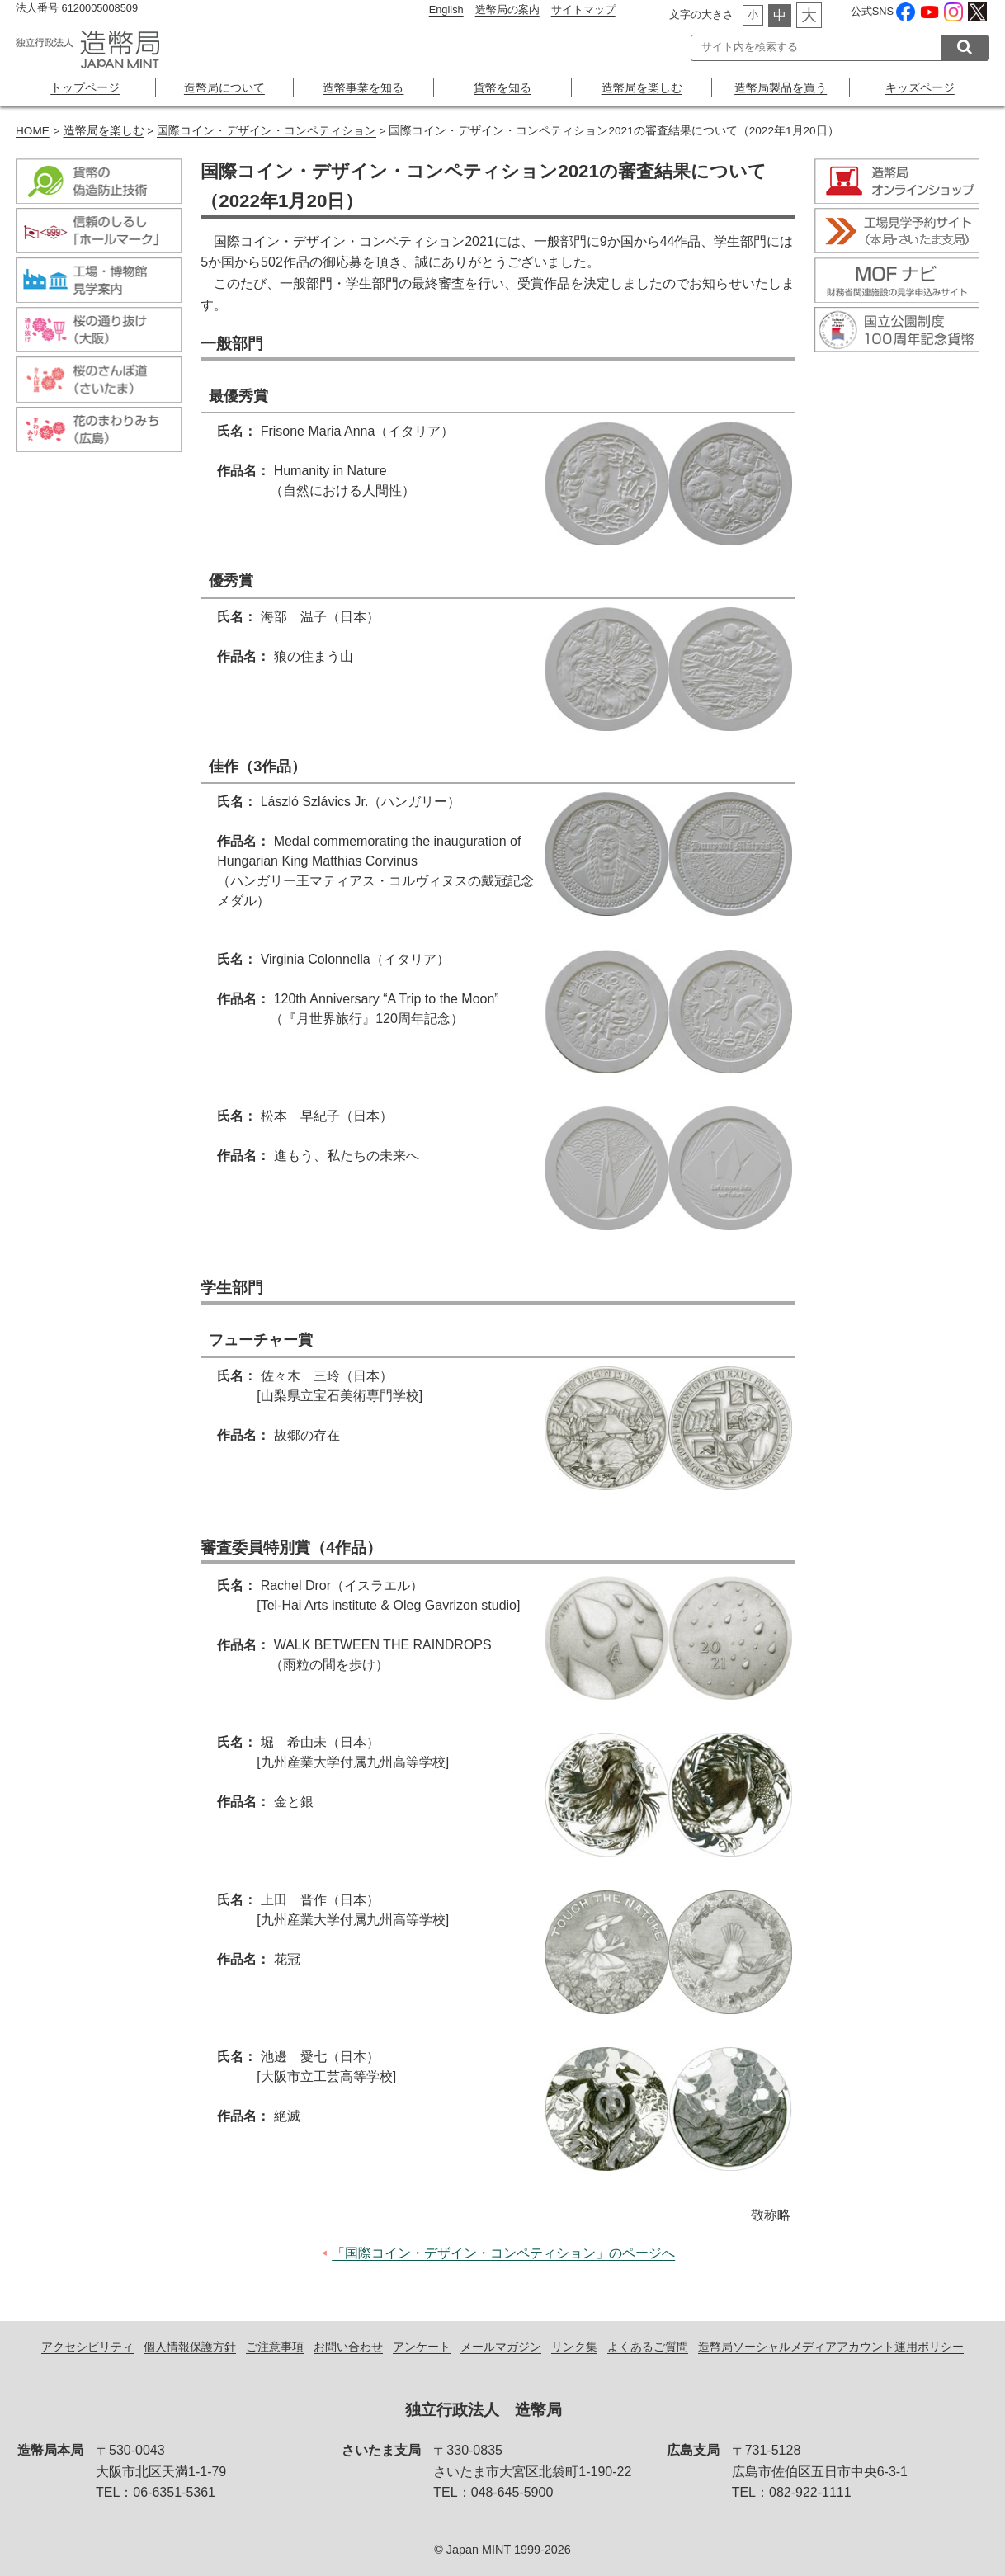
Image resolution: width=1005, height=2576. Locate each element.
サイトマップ (583, 9)
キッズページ (920, 87)
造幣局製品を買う (780, 87)
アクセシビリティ (87, 2346)
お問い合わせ (348, 2346)
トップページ (85, 87)
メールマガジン (500, 2346)
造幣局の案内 (507, 9)
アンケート (422, 2346)
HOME (33, 131)
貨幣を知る (502, 87)
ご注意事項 (275, 2346)
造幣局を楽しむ (642, 87)
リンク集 (574, 2346)
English (446, 9)
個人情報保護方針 (190, 2346)
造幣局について (224, 87)
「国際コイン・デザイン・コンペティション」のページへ (503, 2253)
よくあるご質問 (647, 2346)
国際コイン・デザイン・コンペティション (266, 131)
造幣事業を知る (363, 87)
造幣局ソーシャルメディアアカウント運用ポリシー (831, 2346)
